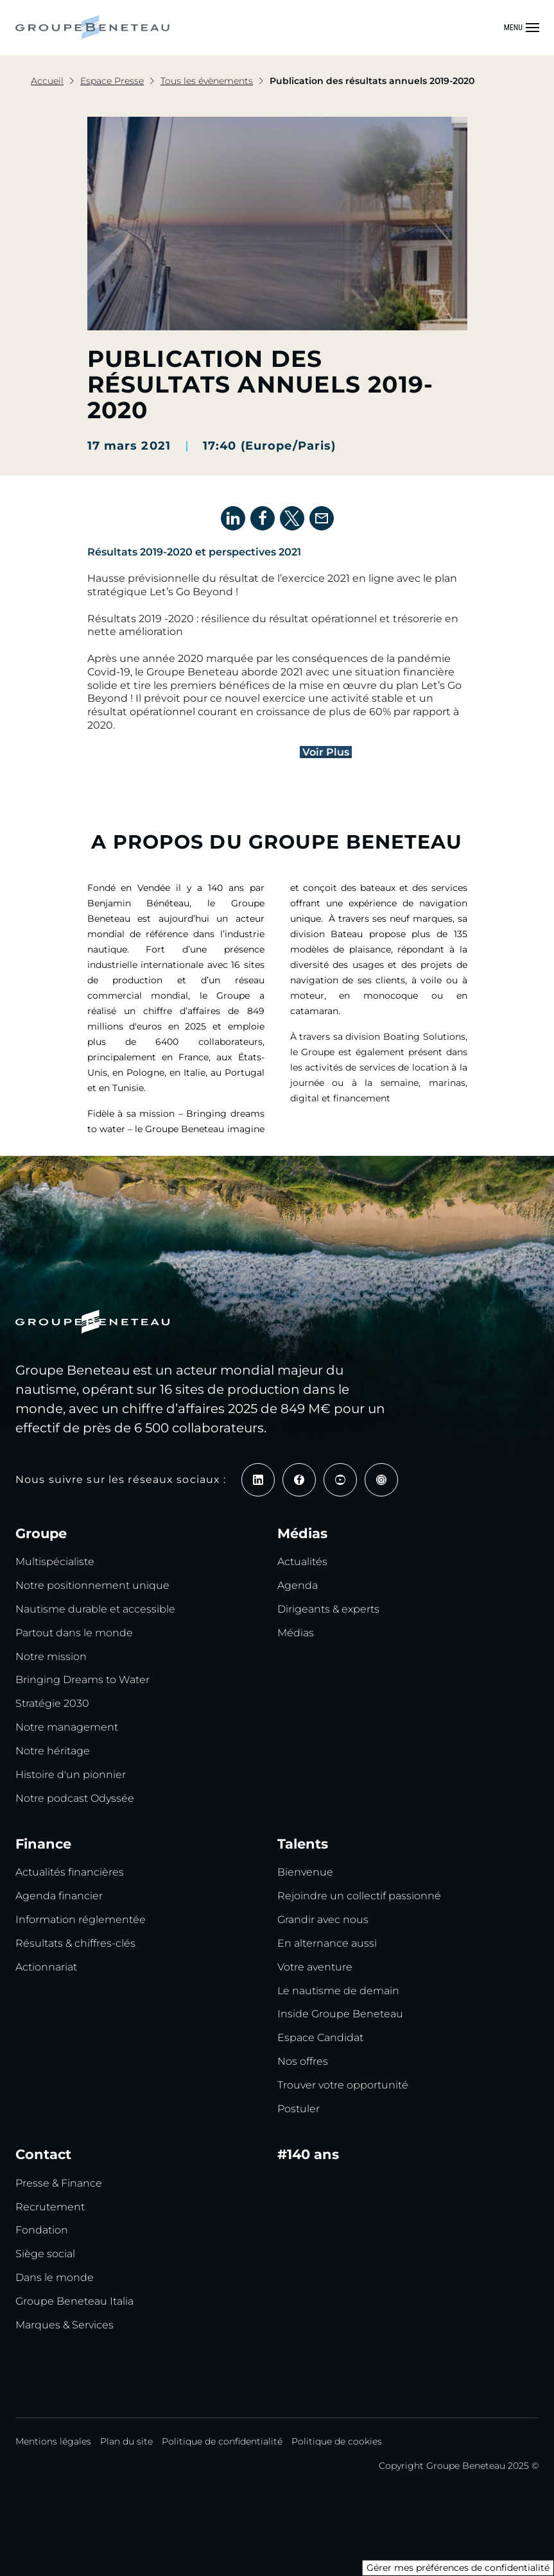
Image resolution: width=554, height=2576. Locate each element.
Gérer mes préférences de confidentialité (458, 2567)
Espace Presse (112, 81)
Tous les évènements (206, 81)
